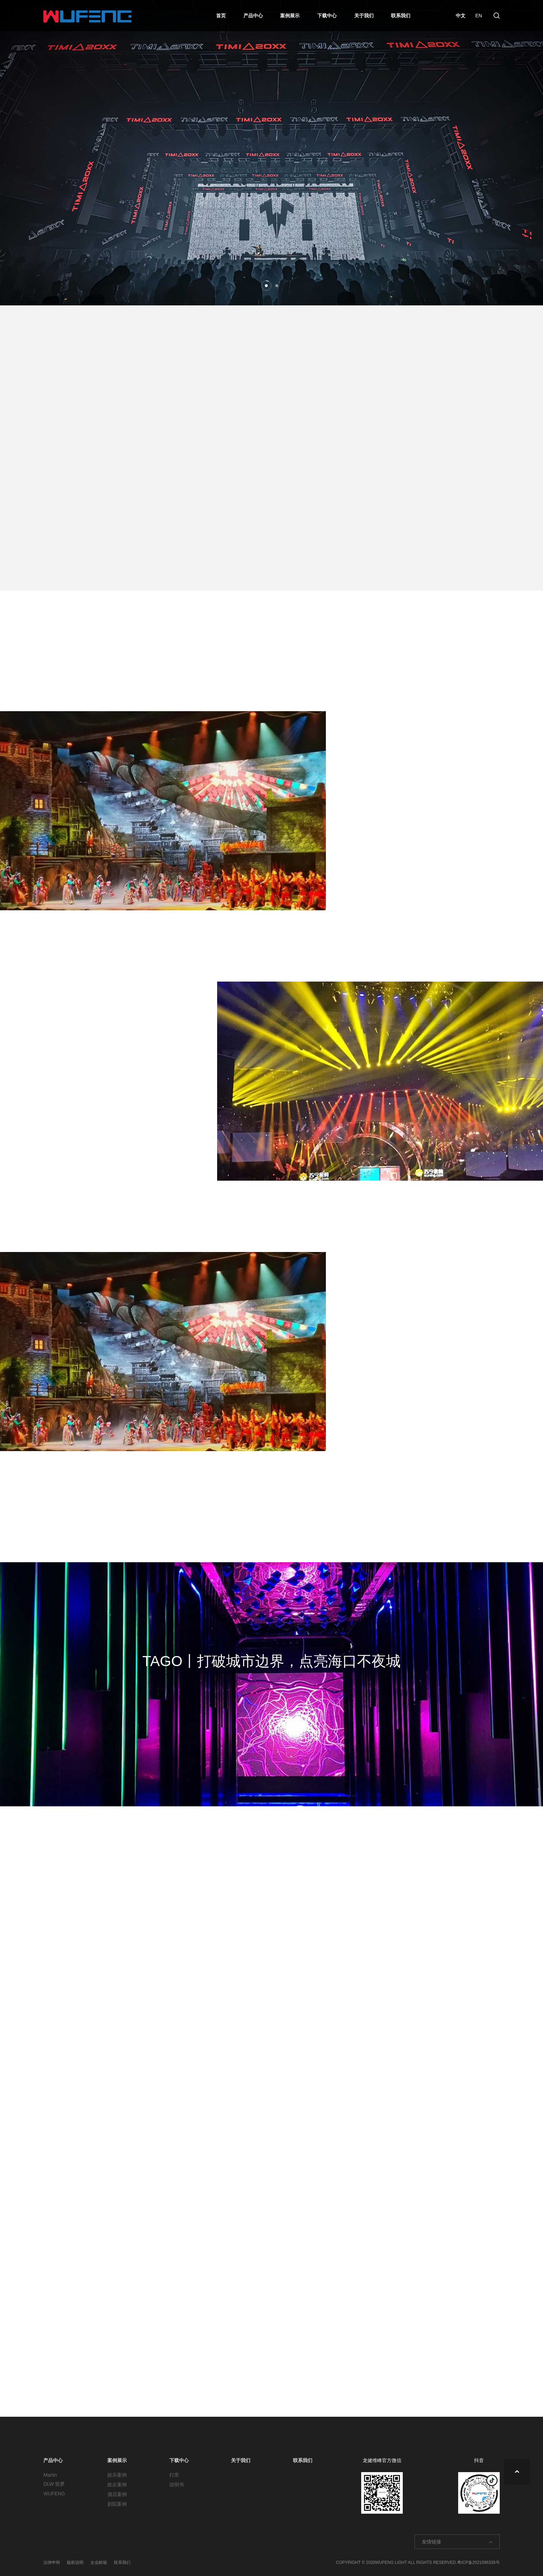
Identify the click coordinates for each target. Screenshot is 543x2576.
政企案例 (117, 2484)
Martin (50, 2475)
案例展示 (290, 15)
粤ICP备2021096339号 (478, 2562)
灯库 (174, 2475)
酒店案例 (117, 2494)
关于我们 (364, 15)
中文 (459, 15)
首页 (221, 15)
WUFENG (54, 2493)
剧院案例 (117, 2504)
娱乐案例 (117, 2475)
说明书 (176, 2484)
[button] (266, 285)
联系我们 (400, 15)
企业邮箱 (98, 2562)
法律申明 (51, 2562)
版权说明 (75, 2562)
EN (477, 15)
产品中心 (253, 15)
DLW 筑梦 (54, 2484)
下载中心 (327, 15)
